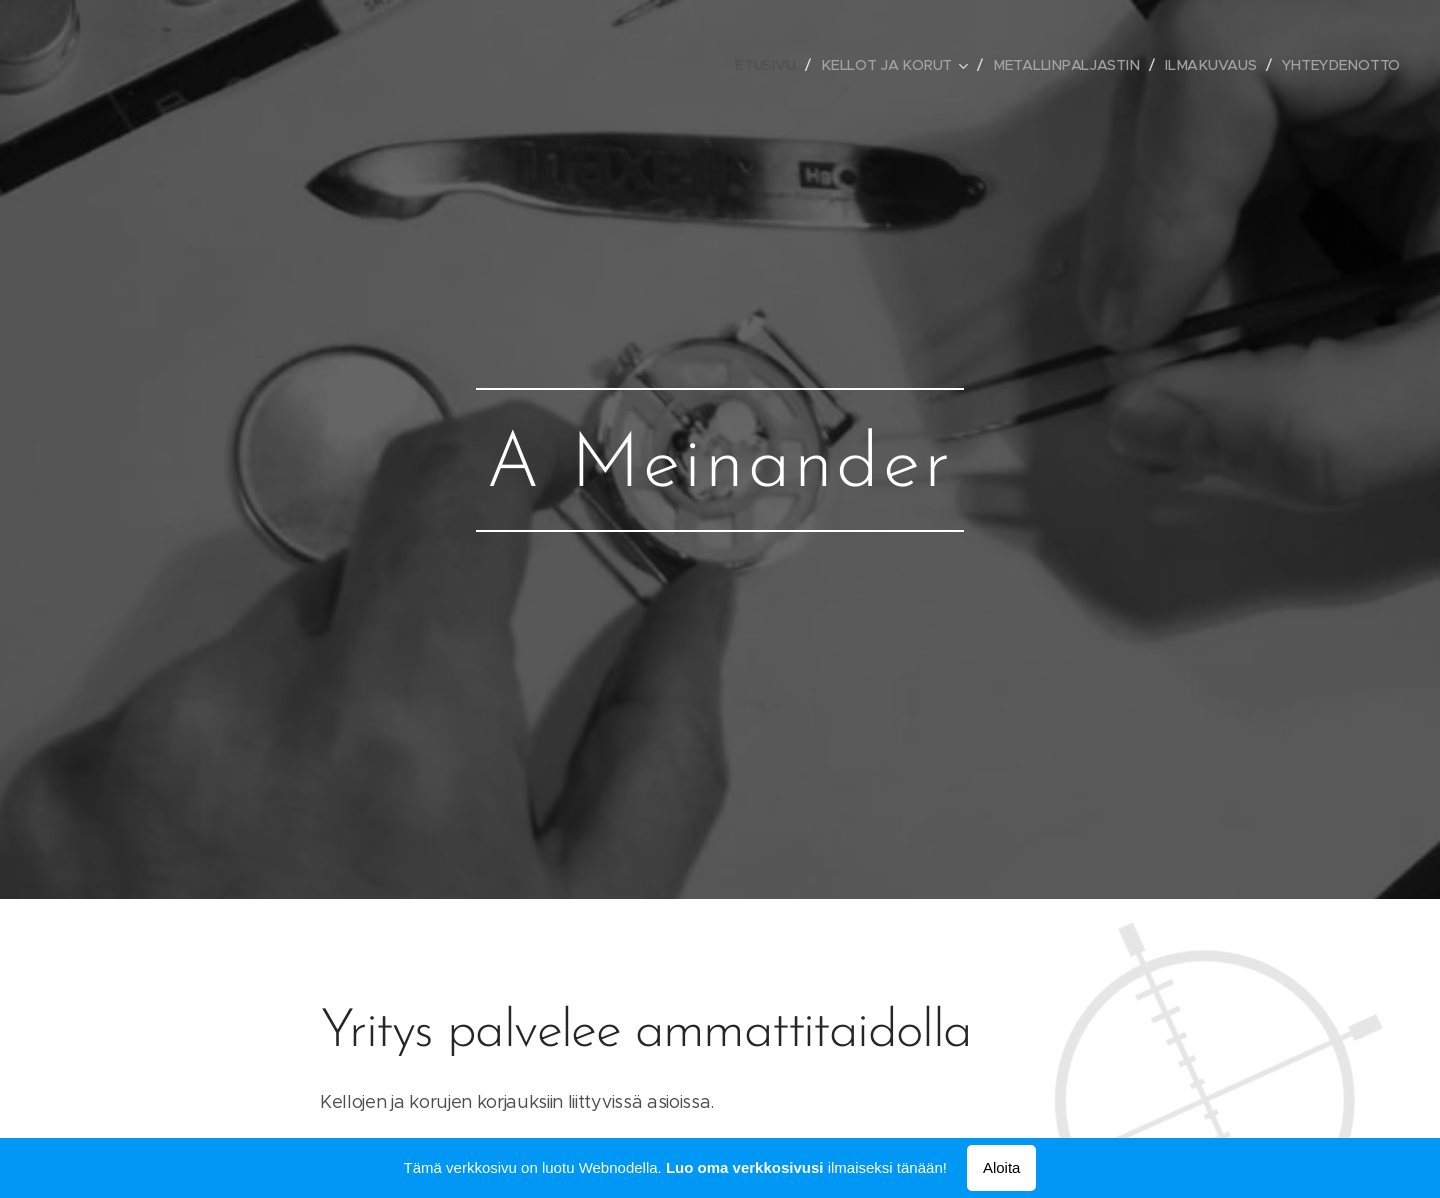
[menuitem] (770, 65)
